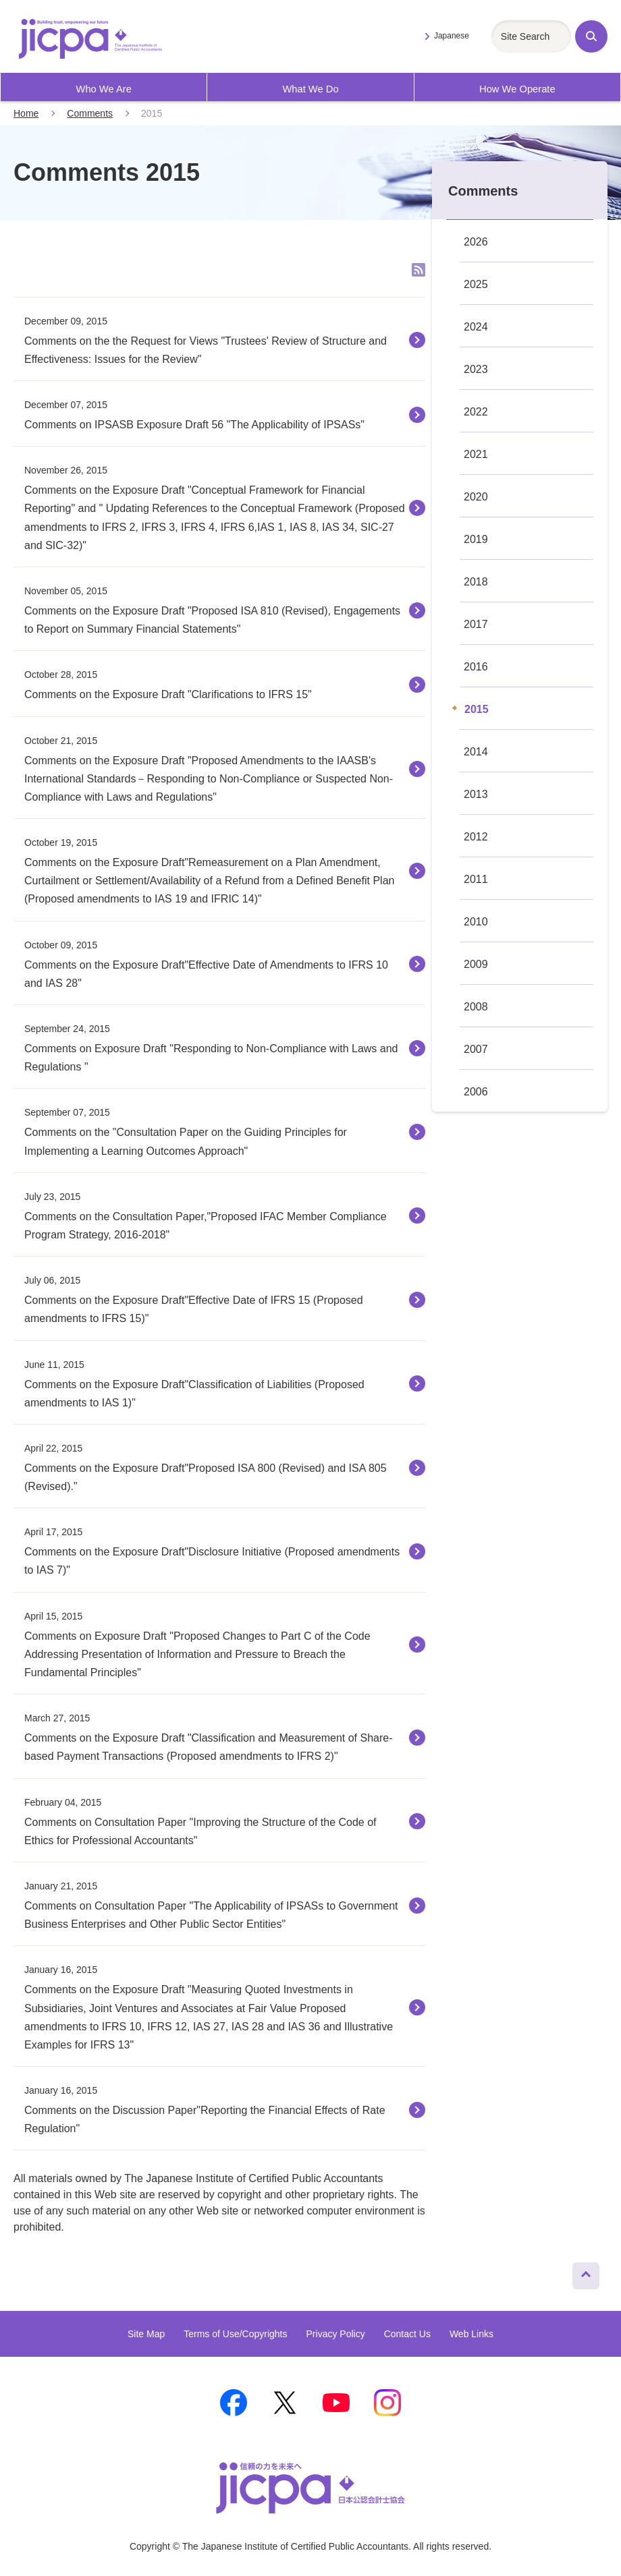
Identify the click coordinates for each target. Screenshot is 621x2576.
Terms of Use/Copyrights (235, 2333)
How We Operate (517, 89)
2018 (476, 582)
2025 (476, 284)
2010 (476, 921)
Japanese (451, 35)
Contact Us (407, 2333)
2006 (476, 1091)
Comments (90, 113)
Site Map (146, 2333)
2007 (476, 1049)
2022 (476, 412)
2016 (476, 666)
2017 (476, 624)
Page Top (580, 2272)
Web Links (471, 2333)
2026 (476, 242)
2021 (476, 454)
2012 (476, 836)
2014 (476, 751)
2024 (476, 327)
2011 (476, 879)
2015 (476, 709)
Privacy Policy (335, 2333)
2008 (476, 1006)
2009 (476, 964)
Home (26, 113)
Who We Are (103, 89)
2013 (476, 794)
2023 (476, 369)
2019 (476, 539)
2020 (476, 497)
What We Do (310, 89)
